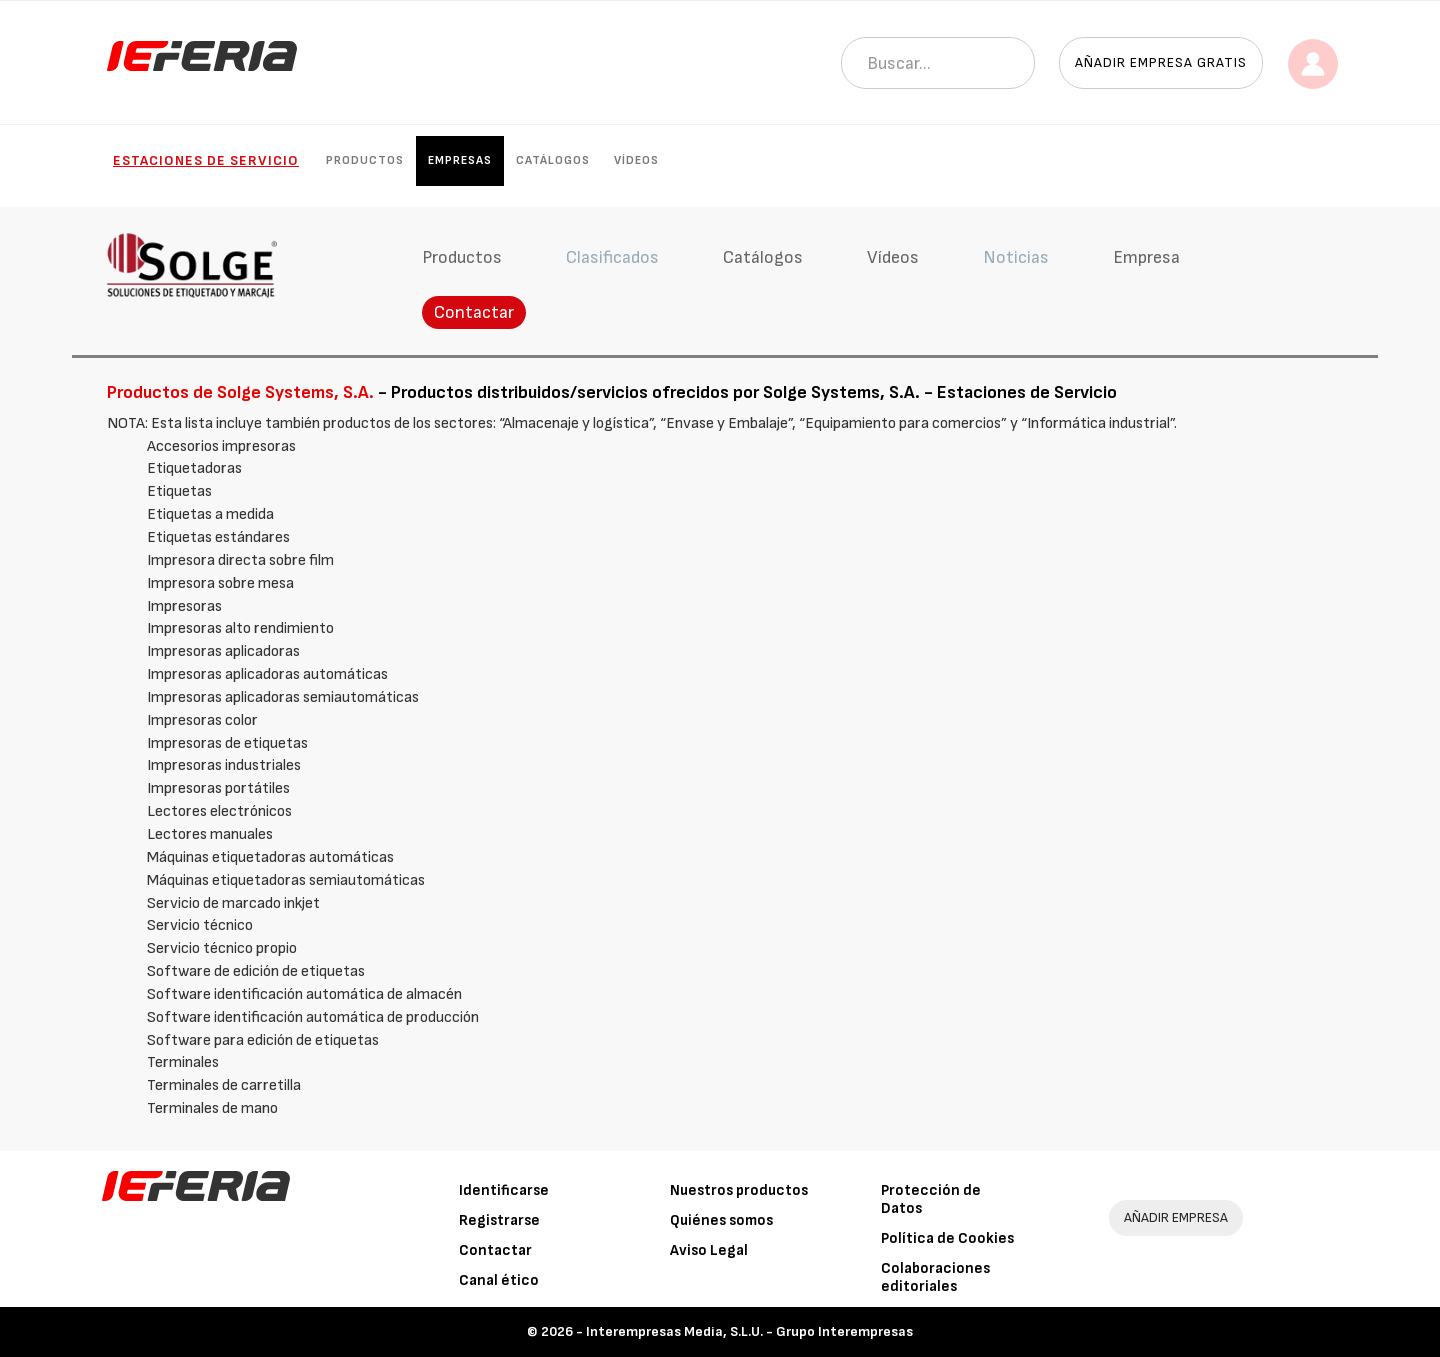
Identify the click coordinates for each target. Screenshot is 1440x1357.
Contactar (474, 312)
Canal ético (499, 1280)
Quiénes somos (721, 1220)
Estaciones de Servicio (206, 160)
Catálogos (553, 160)
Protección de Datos (931, 1199)
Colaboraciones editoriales (935, 1277)
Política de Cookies (947, 1238)
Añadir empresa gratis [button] (1161, 62)
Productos (365, 160)
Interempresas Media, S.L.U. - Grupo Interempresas (749, 1331)
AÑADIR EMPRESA (1176, 1217)
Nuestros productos (739, 1190)
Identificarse (504, 1190)
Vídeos (636, 160)
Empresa (1146, 257)
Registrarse (499, 1220)
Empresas (460, 160)
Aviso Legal (709, 1250)
